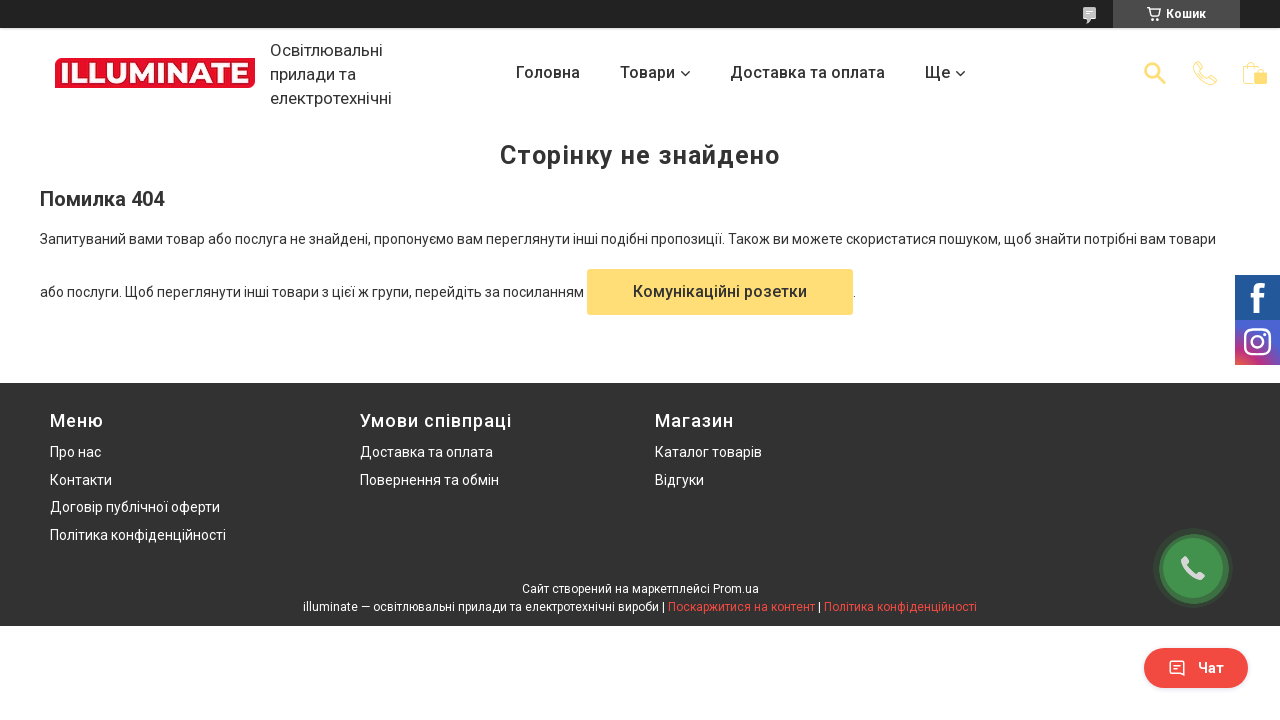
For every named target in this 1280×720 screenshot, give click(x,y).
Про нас (75, 452)
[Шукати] (1155, 73)
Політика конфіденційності (138, 535)
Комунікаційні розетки (720, 291)
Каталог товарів (708, 452)
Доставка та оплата (807, 72)
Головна (548, 72)
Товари (647, 72)
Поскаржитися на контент (741, 607)
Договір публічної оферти (135, 507)
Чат (1196, 668)
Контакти (81, 480)
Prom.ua (736, 589)
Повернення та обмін (429, 480)
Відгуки (679, 480)
